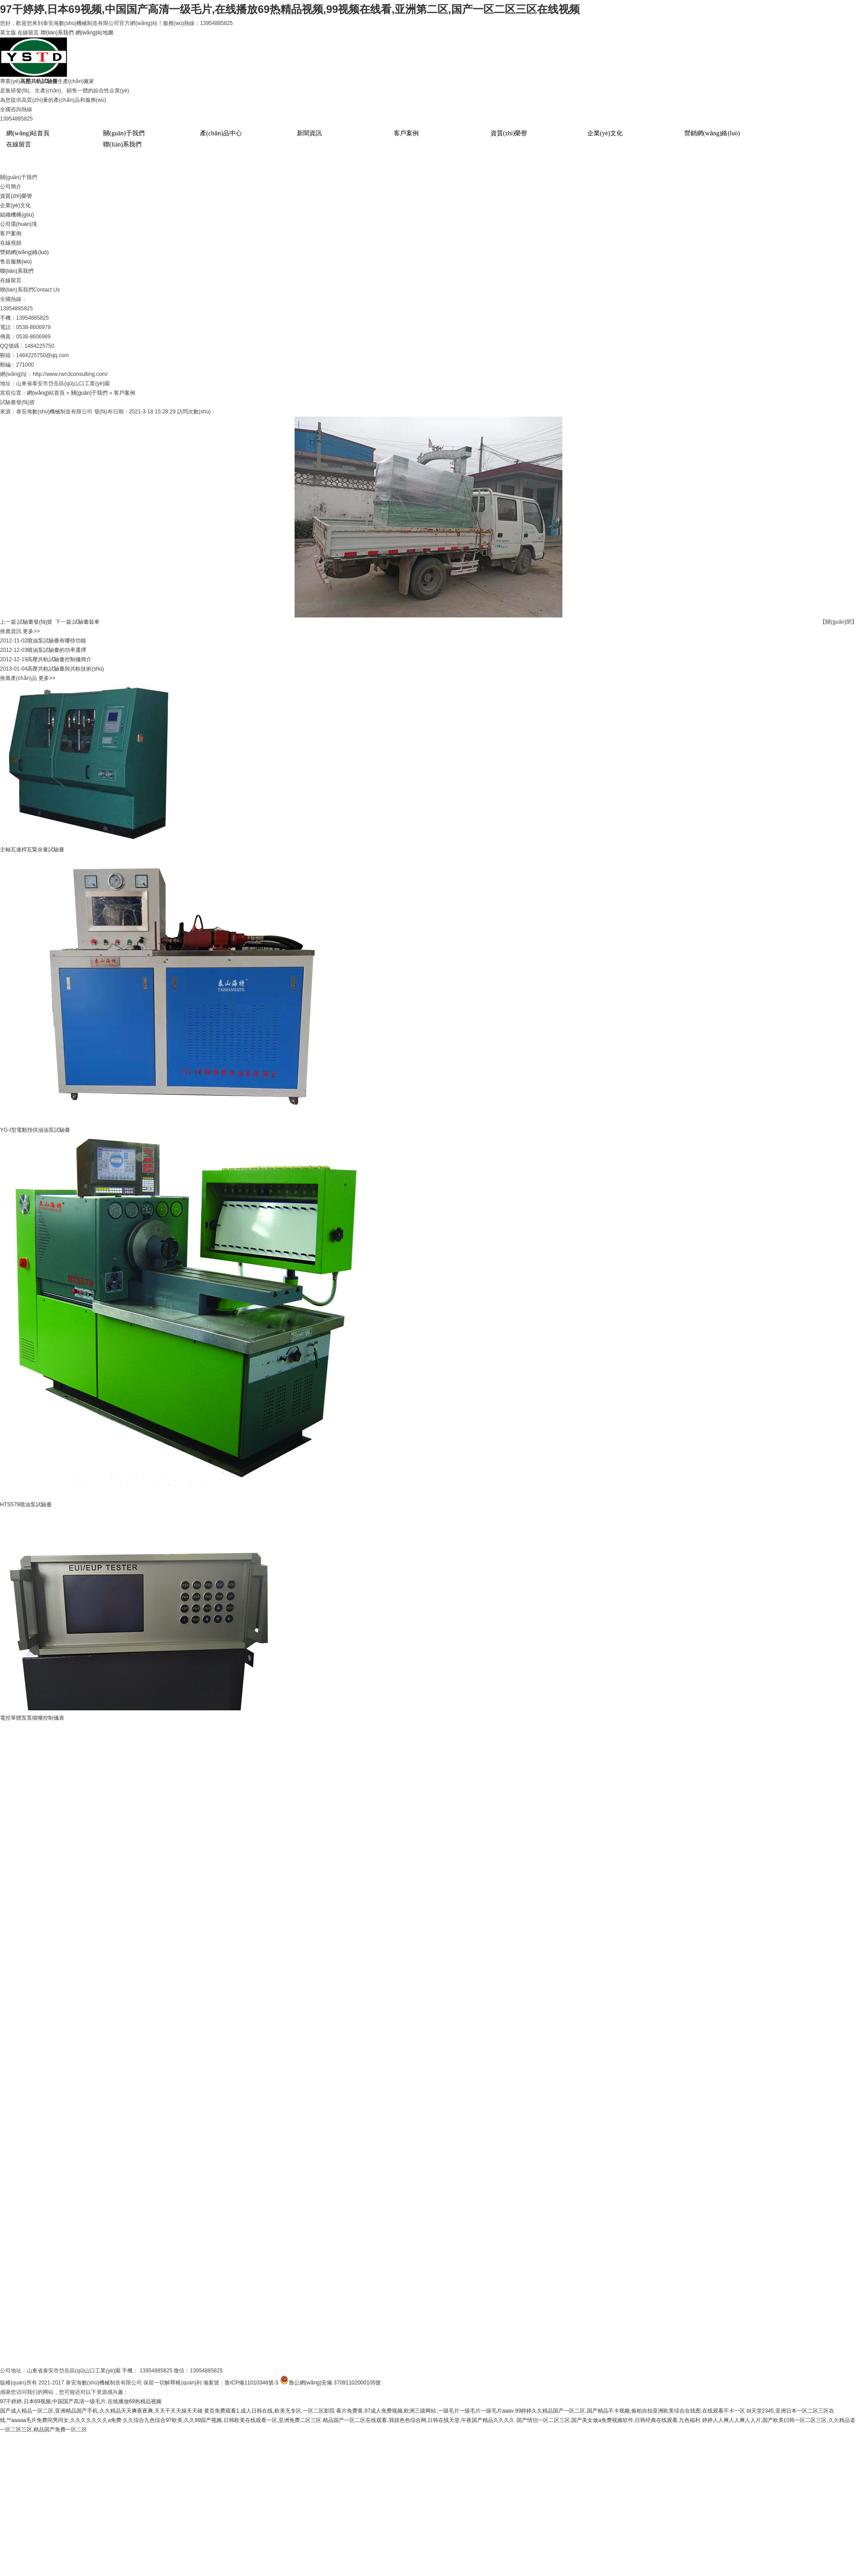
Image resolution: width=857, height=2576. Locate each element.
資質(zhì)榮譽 (509, 133)
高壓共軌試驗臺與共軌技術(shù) (65, 669)
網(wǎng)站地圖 (94, 32)
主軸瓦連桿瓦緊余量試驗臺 (32, 849)
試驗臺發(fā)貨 (34, 622)
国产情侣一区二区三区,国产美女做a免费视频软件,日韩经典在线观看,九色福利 (608, 2420)
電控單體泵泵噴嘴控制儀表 (32, 1718)
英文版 (8, 32)
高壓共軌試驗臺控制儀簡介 (59, 659)
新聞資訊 (309, 133)
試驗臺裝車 (86, 622)
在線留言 (28, 32)
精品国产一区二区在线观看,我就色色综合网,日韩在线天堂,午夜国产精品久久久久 (419, 2420)
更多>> (31, 631)
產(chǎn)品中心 (221, 133)
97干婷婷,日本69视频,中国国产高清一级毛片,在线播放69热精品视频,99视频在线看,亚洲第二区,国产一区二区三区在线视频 (290, 9)
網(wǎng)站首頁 (28, 133)
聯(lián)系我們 (57, 32)
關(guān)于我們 (124, 133)
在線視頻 (10, 243)
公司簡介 (10, 186)
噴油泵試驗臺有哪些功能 (56, 641)
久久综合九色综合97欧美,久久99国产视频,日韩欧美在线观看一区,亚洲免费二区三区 (222, 2420)
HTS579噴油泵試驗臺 (26, 1504)
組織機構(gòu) (17, 215)
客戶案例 (406, 133)
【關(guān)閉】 (838, 622)
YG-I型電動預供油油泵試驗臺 (35, 1130)
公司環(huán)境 (18, 224)
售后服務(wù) (16, 261)
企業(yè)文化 (605, 133)
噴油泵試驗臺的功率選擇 (56, 650)
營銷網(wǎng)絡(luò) (712, 133)
